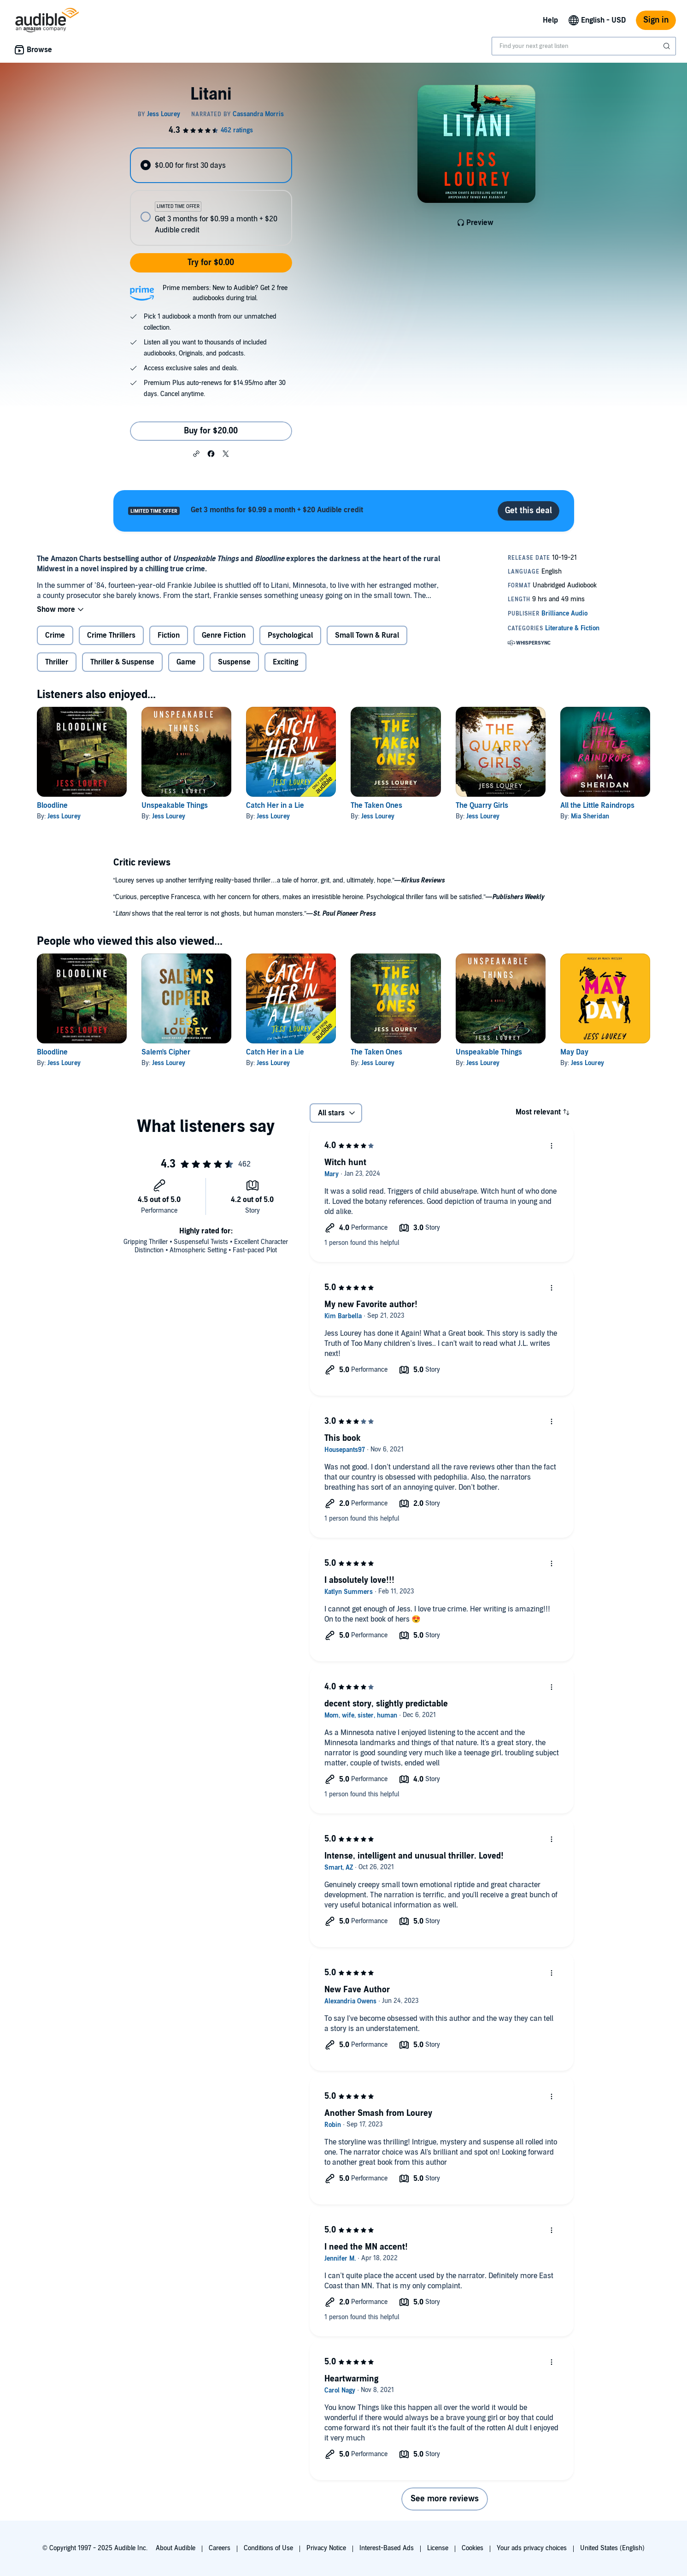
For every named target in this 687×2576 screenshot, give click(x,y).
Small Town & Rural (367, 635)
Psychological (290, 635)
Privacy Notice (326, 2548)
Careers (219, 2548)
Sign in (656, 20)
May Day (574, 1052)
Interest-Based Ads (386, 2548)
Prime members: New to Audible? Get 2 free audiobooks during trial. (225, 293)
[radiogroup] (211, 197)
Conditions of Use (268, 2548)
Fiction (169, 635)
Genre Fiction (224, 635)
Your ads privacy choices (532, 2548)
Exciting (285, 662)
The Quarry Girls (482, 805)
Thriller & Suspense (122, 662)
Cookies (472, 2548)
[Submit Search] (667, 46)
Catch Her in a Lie (275, 805)
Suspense (234, 662)
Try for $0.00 (211, 262)
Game (186, 662)
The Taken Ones (376, 805)
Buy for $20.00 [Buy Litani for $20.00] (211, 431)
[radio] (211, 165)
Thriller (56, 662)
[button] (196, 453)
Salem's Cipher (165, 1052)
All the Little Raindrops (597, 805)
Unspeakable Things (174, 805)
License (437, 2548)
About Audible (175, 2548)
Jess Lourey (64, 816)
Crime (55, 635)
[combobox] (584, 46)
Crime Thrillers (111, 635)
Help (550, 20)
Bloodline (52, 805)
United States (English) (612, 2548)
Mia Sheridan (590, 816)
